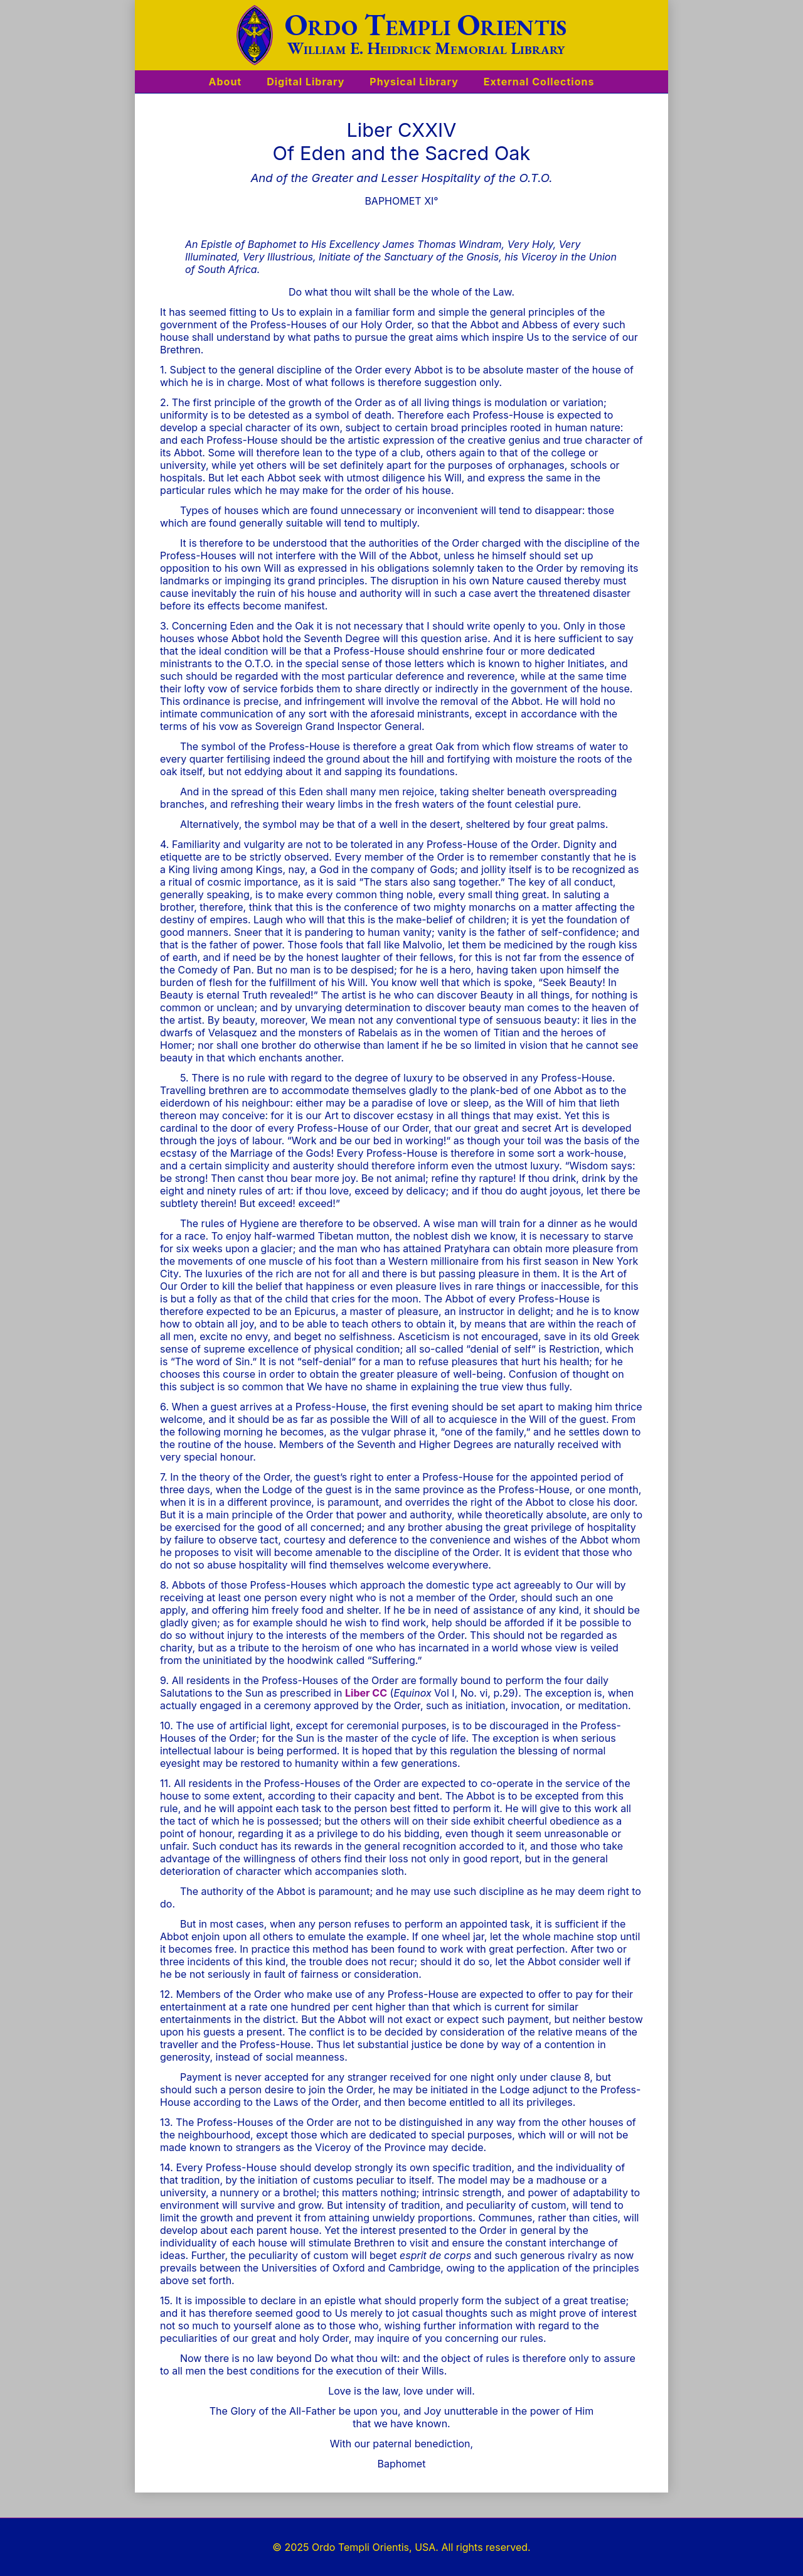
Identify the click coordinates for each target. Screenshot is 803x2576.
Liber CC (366, 1693)
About (225, 81)
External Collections (539, 81)
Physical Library (414, 81)
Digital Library (305, 81)
